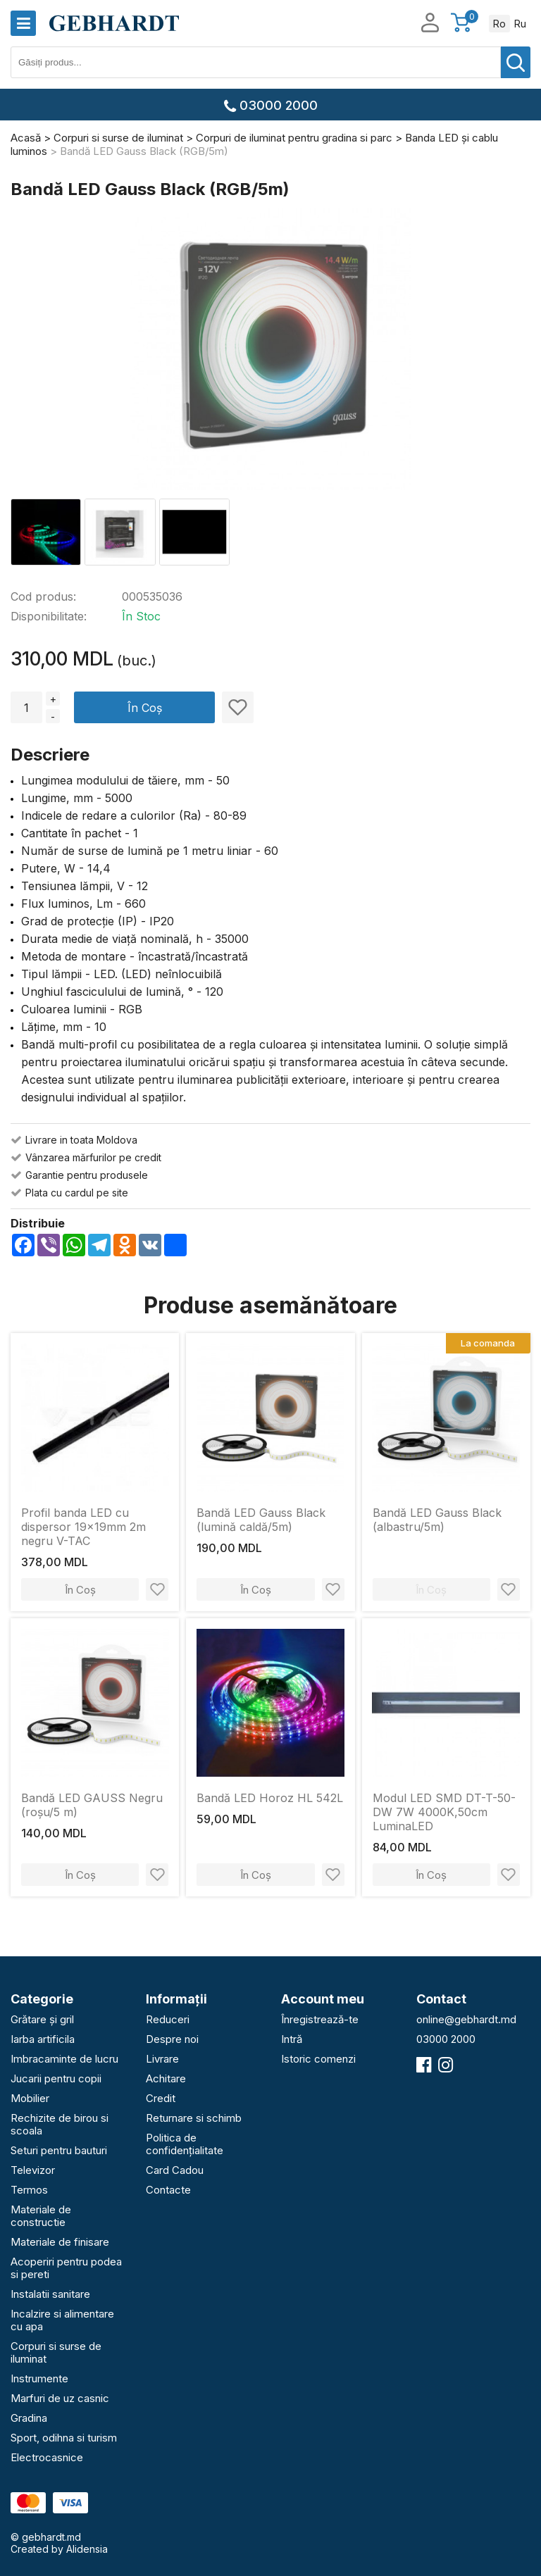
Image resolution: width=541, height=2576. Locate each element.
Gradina (29, 2418)
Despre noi (172, 2039)
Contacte (168, 2189)
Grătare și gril (42, 2019)
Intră (291, 2039)
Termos (29, 2189)
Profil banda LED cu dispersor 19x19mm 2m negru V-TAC (83, 1527)
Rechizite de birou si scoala (59, 2124)
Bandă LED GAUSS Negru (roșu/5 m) (92, 1805)
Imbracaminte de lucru (64, 2058)
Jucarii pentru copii (56, 2078)
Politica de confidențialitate (184, 2144)
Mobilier (30, 2098)
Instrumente (39, 2378)
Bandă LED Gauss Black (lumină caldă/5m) (261, 1520)
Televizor (33, 2170)
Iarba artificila (43, 2039)
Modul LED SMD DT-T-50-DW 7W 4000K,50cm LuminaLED (444, 1812)
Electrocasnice (47, 2457)
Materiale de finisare (60, 2242)
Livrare (162, 2058)
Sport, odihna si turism (64, 2437)
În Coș (145, 708)
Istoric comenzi (318, 2058)
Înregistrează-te (320, 2019)
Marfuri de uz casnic (60, 2398)
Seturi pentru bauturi (59, 2150)
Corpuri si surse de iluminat (56, 2352)
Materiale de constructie (41, 2216)
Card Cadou (175, 2170)
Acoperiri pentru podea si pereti (66, 2268)
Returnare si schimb (194, 2118)
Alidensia (87, 2549)
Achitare (166, 2078)
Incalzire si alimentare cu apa (62, 2320)
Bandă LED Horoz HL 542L (270, 1798)
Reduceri (167, 2019)
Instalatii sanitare (50, 2294)
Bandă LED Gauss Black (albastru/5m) (437, 1520)
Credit (160, 2098)
